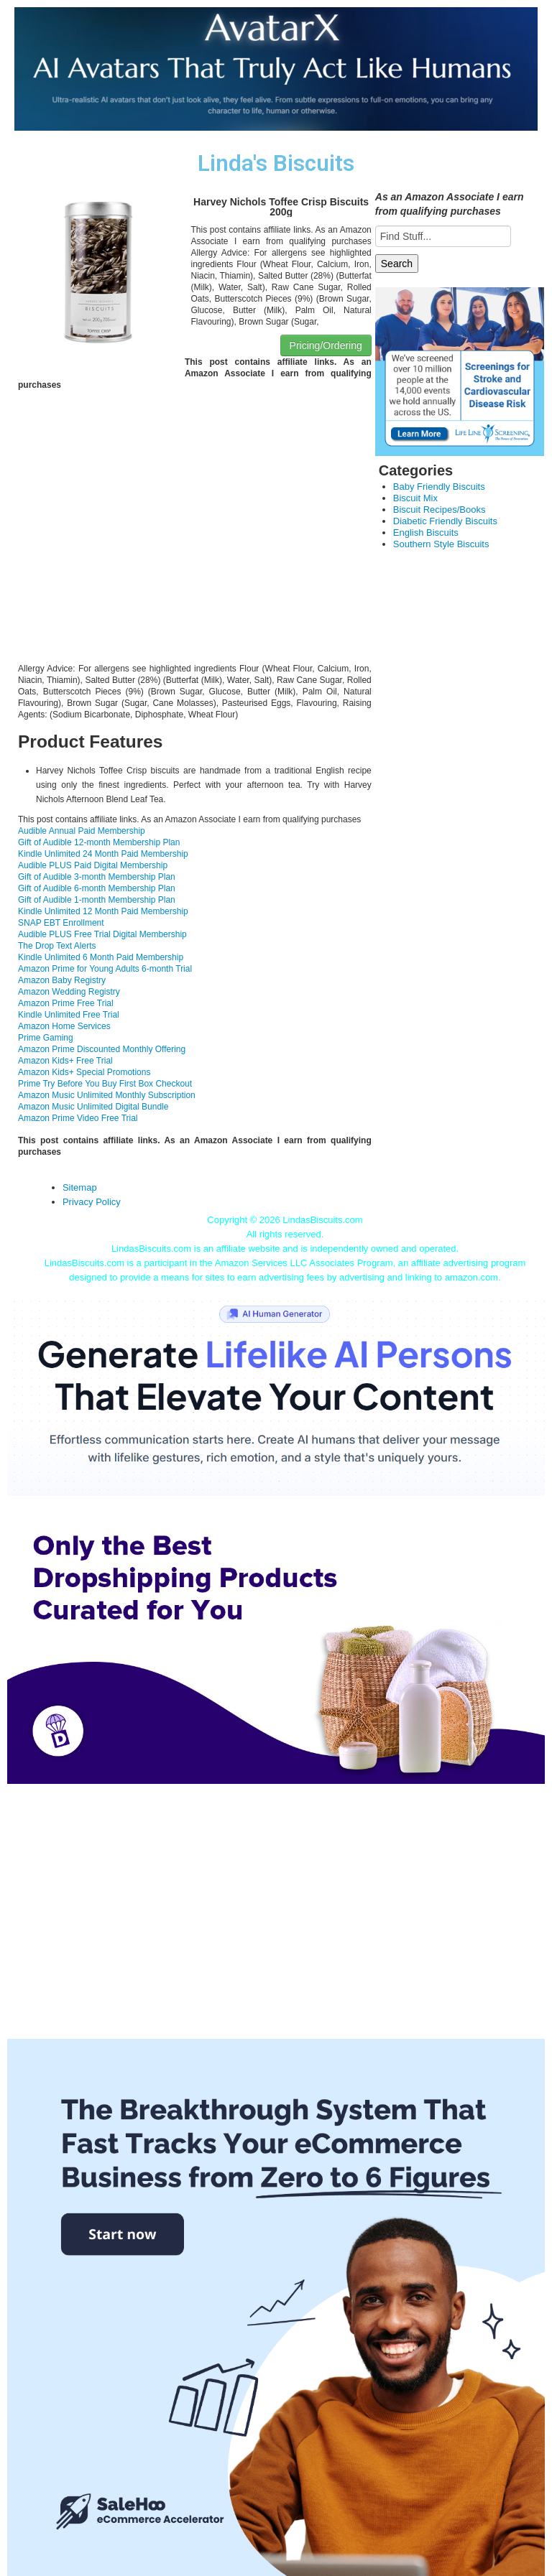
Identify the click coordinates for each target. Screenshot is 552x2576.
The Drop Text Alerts (57, 946)
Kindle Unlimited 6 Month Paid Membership (100, 957)
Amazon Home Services (64, 1026)
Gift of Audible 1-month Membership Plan (96, 900)
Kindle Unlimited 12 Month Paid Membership (103, 911)
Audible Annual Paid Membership (81, 831)
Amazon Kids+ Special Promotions (84, 1072)
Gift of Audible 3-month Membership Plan (96, 877)
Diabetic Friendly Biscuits (445, 521)
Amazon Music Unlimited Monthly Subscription (107, 1095)
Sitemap (80, 1187)
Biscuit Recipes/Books (439, 509)
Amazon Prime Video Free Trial (78, 1118)
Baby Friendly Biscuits (439, 486)
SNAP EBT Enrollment (61, 923)
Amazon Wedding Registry (69, 992)
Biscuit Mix (415, 498)
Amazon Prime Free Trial (66, 1003)
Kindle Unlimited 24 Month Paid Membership (103, 854)
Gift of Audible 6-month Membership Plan (96, 888)
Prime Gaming (45, 1038)
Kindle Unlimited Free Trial (68, 1015)
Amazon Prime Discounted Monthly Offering (101, 1049)
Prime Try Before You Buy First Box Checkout (105, 1084)
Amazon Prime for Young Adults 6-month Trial (105, 969)
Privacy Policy (92, 1201)
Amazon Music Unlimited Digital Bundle (93, 1107)
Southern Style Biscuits (441, 544)
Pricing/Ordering (326, 345)
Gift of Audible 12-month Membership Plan (99, 842)
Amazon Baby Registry (62, 980)
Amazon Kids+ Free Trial (65, 1061)
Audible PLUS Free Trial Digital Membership (102, 934)
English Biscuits (426, 532)
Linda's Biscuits (276, 163)
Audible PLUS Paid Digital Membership (92, 865)
